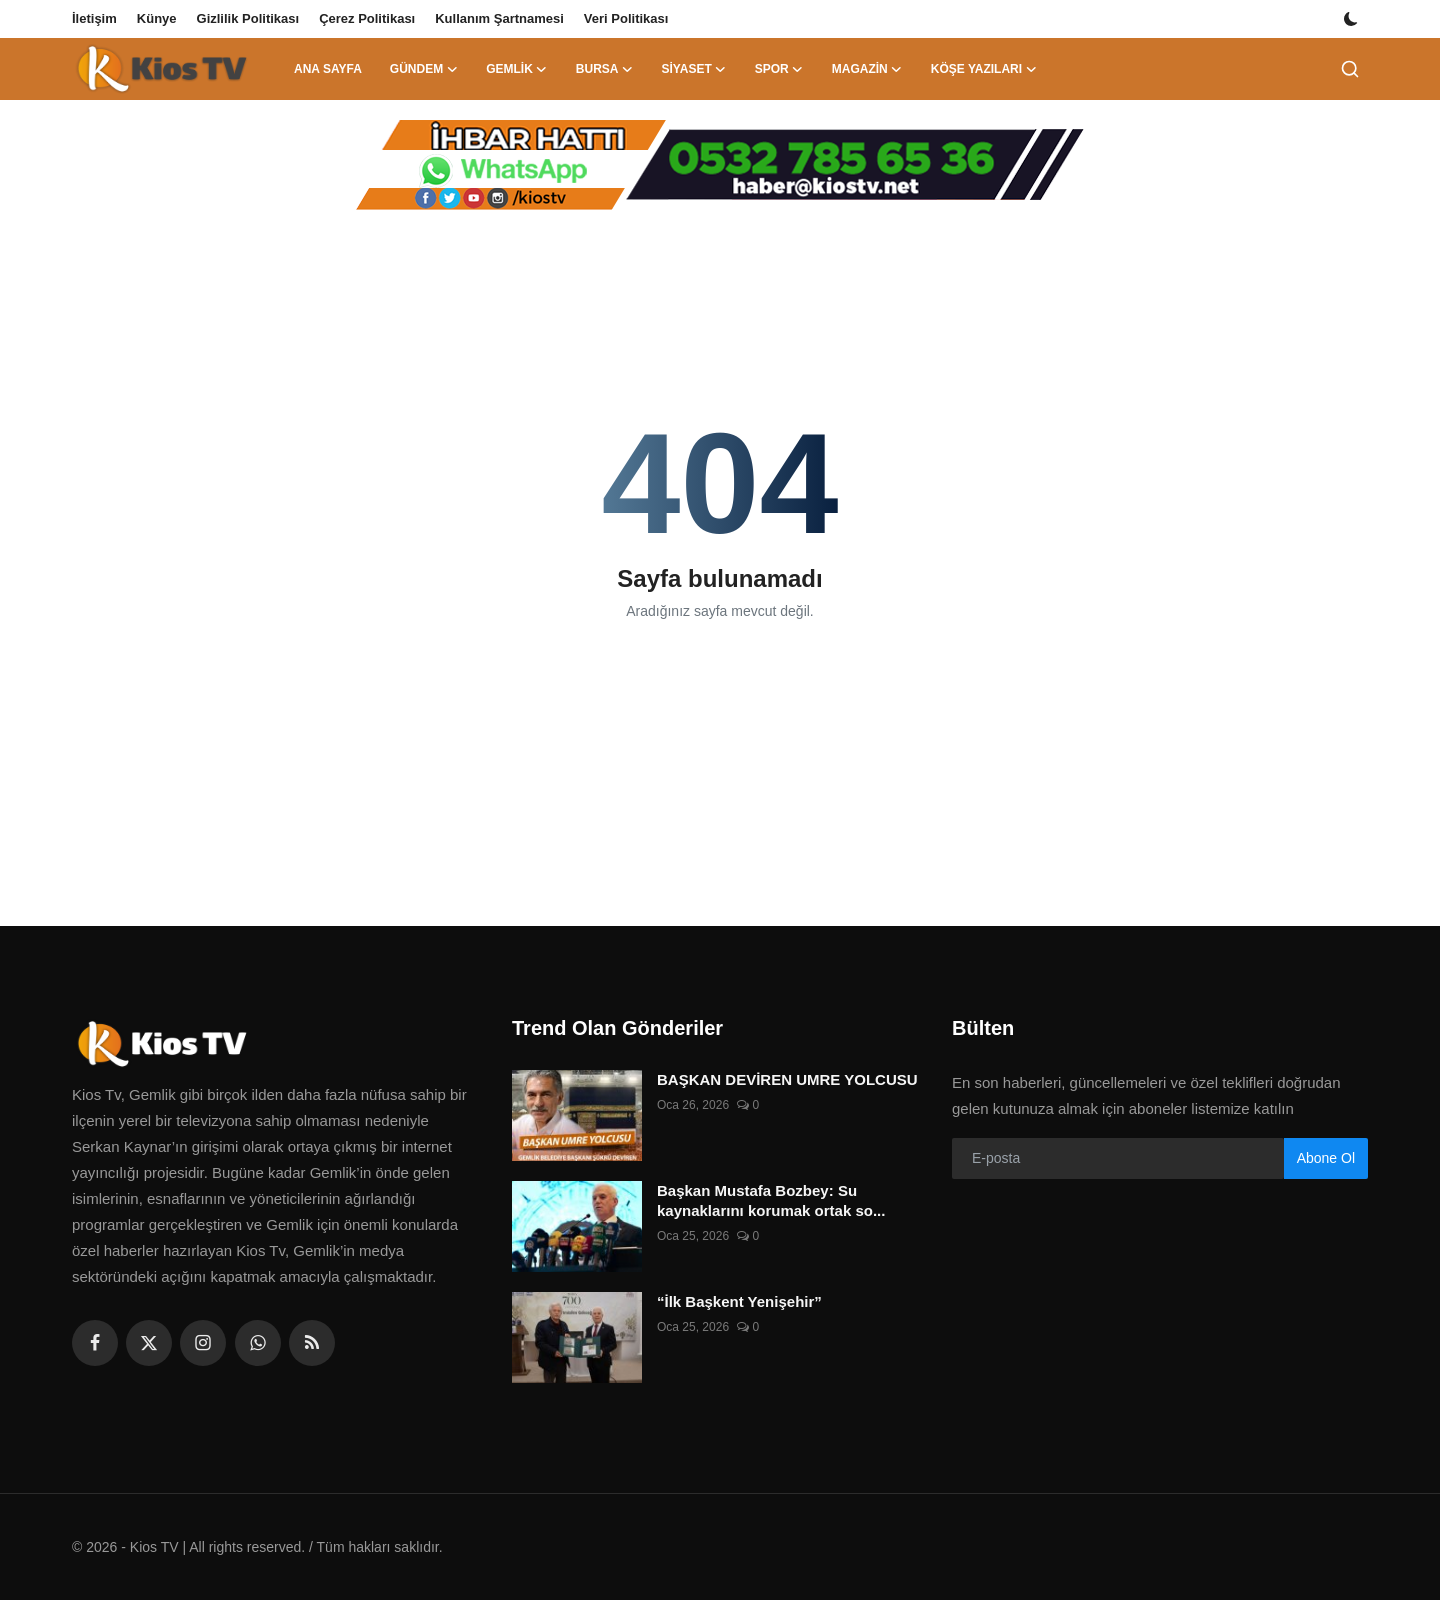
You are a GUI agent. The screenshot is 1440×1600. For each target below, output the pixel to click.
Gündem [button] (424, 69)
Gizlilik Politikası (248, 18)
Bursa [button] (605, 69)
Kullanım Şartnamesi (499, 18)
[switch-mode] (1353, 19)
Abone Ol (1326, 1158)
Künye (157, 18)
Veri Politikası (626, 18)
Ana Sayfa (328, 69)
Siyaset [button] (693, 69)
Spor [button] (779, 69)
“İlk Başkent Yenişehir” (739, 1301)
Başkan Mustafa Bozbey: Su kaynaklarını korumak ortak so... (771, 1200)
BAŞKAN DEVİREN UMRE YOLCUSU (787, 1079)
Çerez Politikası (367, 18)
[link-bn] (720, 165)
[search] (1350, 69)
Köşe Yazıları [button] (984, 69)
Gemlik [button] (517, 69)
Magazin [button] (867, 69)
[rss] (312, 1343)
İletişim (94, 18)
